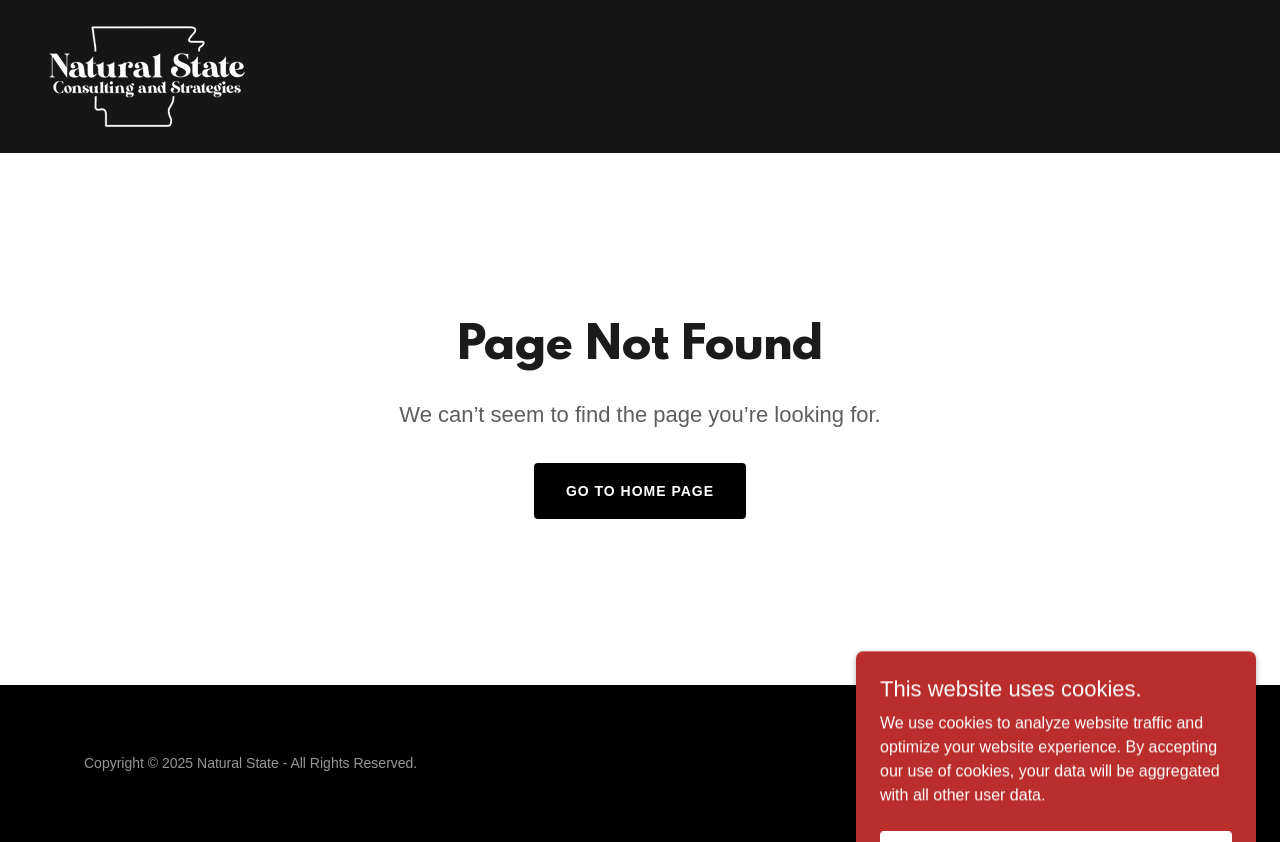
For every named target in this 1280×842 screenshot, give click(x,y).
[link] (147, 75)
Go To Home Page (640, 491)
